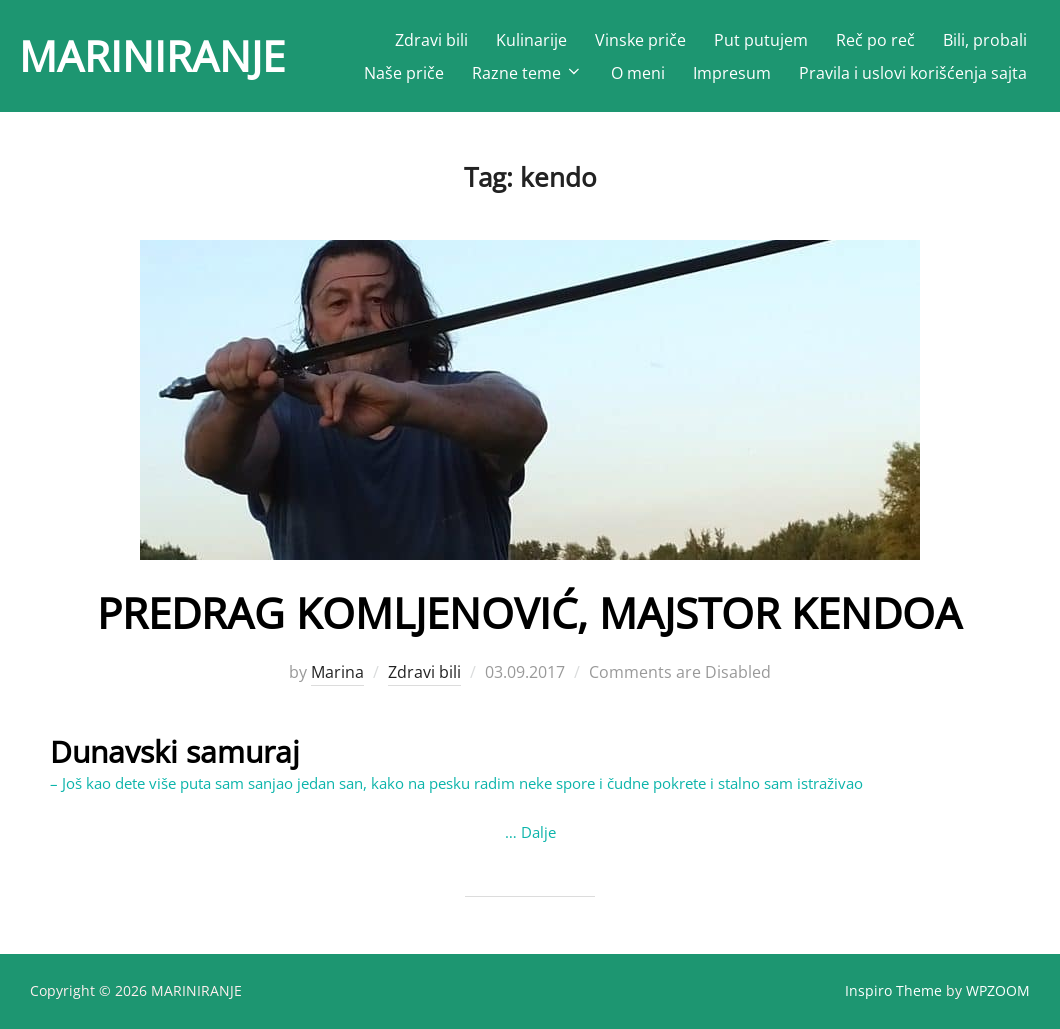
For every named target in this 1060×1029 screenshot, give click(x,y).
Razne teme (527, 73)
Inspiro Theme (893, 990)
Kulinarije (531, 40)
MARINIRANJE (152, 55)
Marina (337, 672)
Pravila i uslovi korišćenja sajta (913, 73)
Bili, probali (985, 40)
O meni (638, 73)
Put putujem (761, 40)
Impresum (732, 73)
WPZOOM (998, 990)
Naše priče (404, 73)
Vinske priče (640, 40)
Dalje (538, 832)
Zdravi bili (431, 40)
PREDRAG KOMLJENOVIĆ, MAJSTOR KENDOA (529, 612)
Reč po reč (875, 40)
